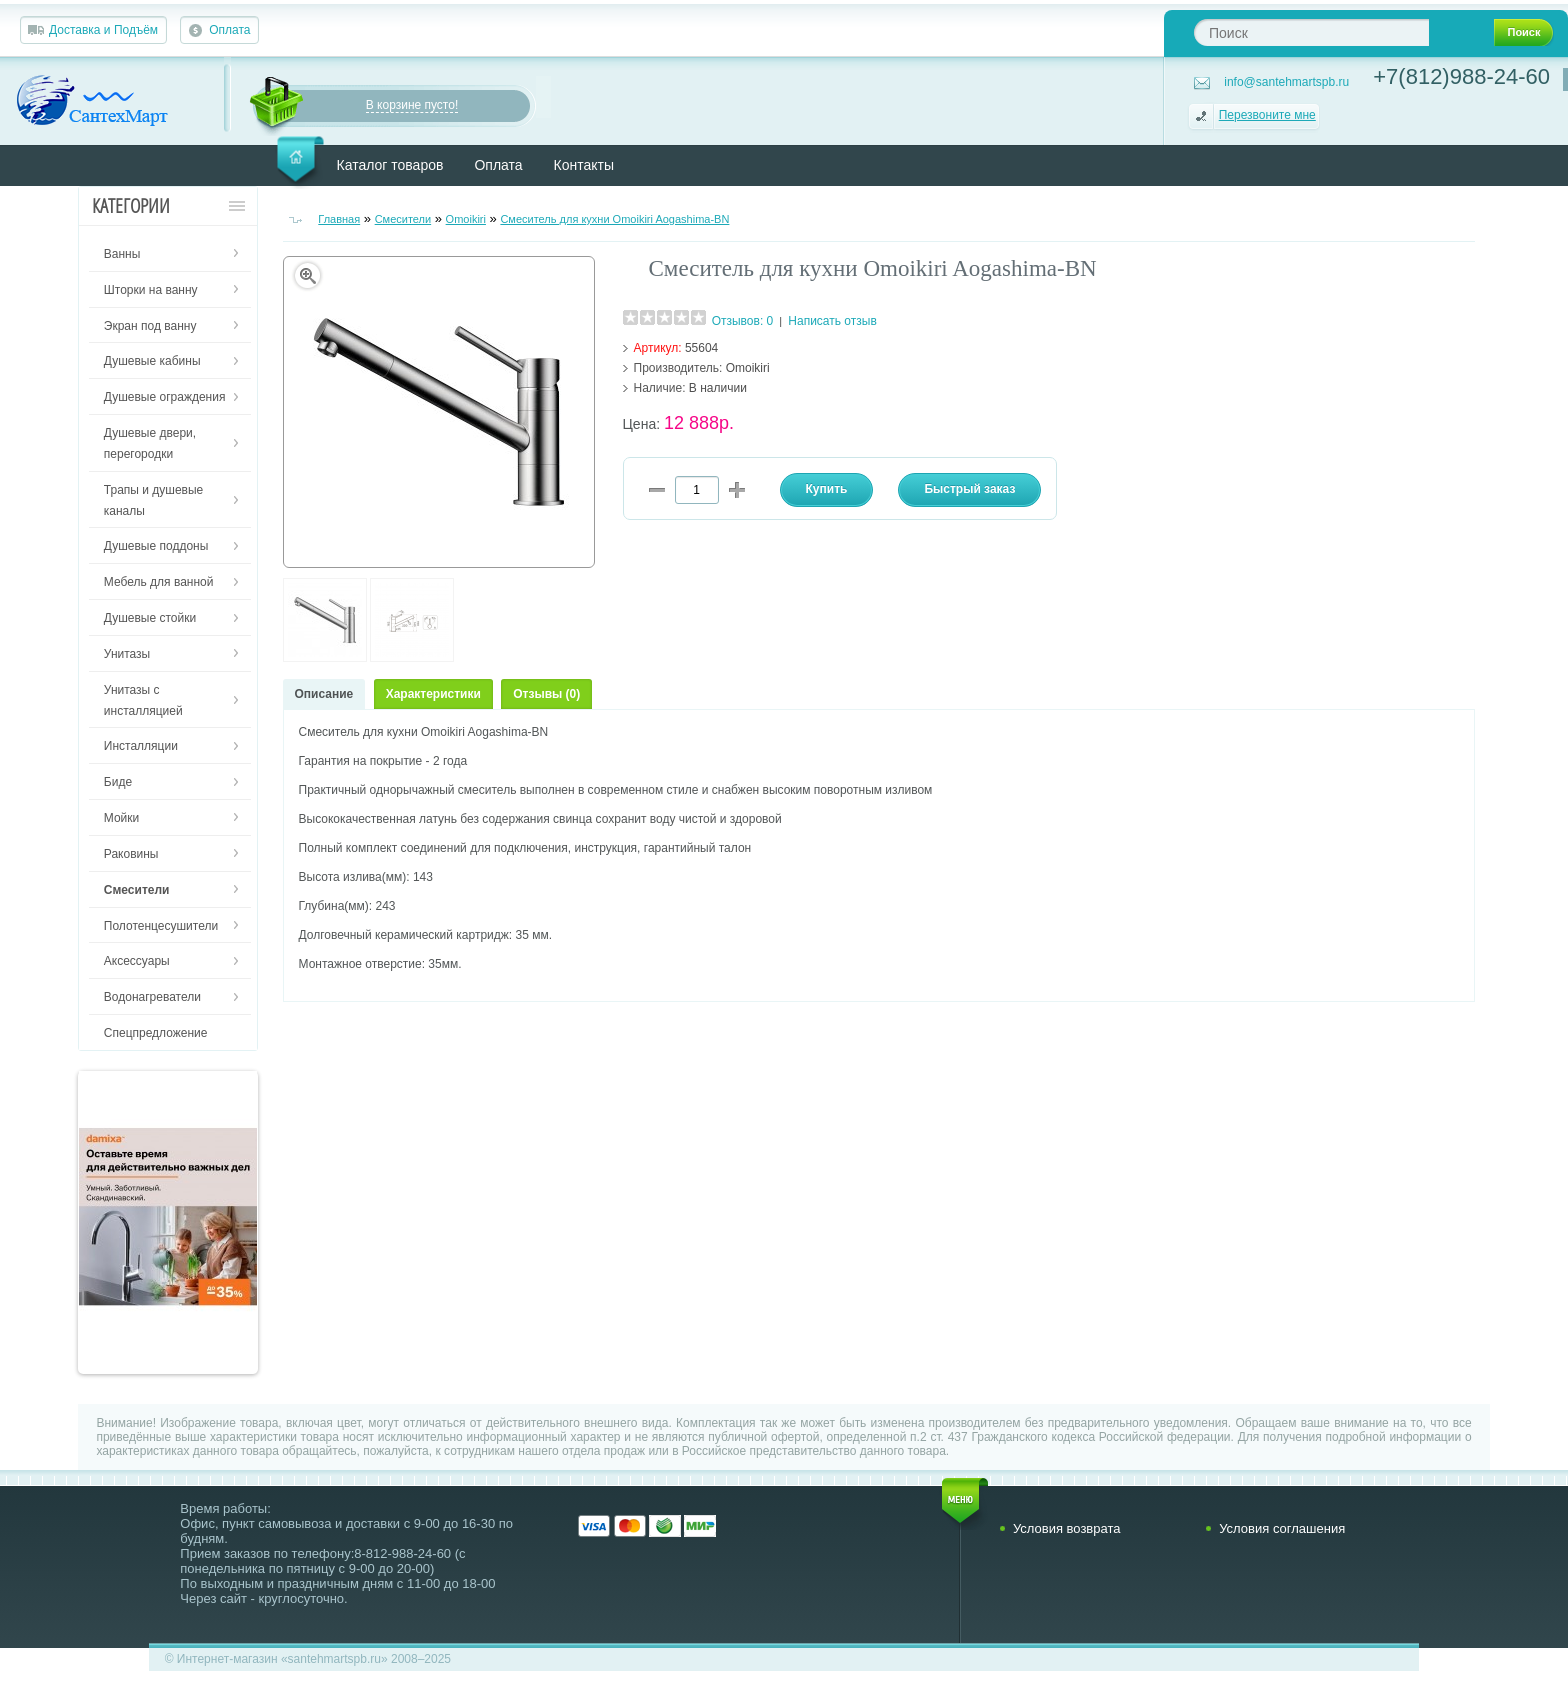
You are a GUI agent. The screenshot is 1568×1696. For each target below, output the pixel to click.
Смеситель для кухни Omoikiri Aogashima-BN (614, 219)
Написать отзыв (832, 321)
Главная (339, 219)
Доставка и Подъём (103, 30)
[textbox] (1311, 32)
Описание (324, 694)
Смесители (403, 219)
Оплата (229, 30)
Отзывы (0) (546, 694)
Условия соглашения (1282, 1528)
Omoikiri (466, 219)
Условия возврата (1067, 1528)
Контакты (584, 165)
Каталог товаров (390, 165)
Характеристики (433, 694)
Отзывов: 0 (743, 321)
